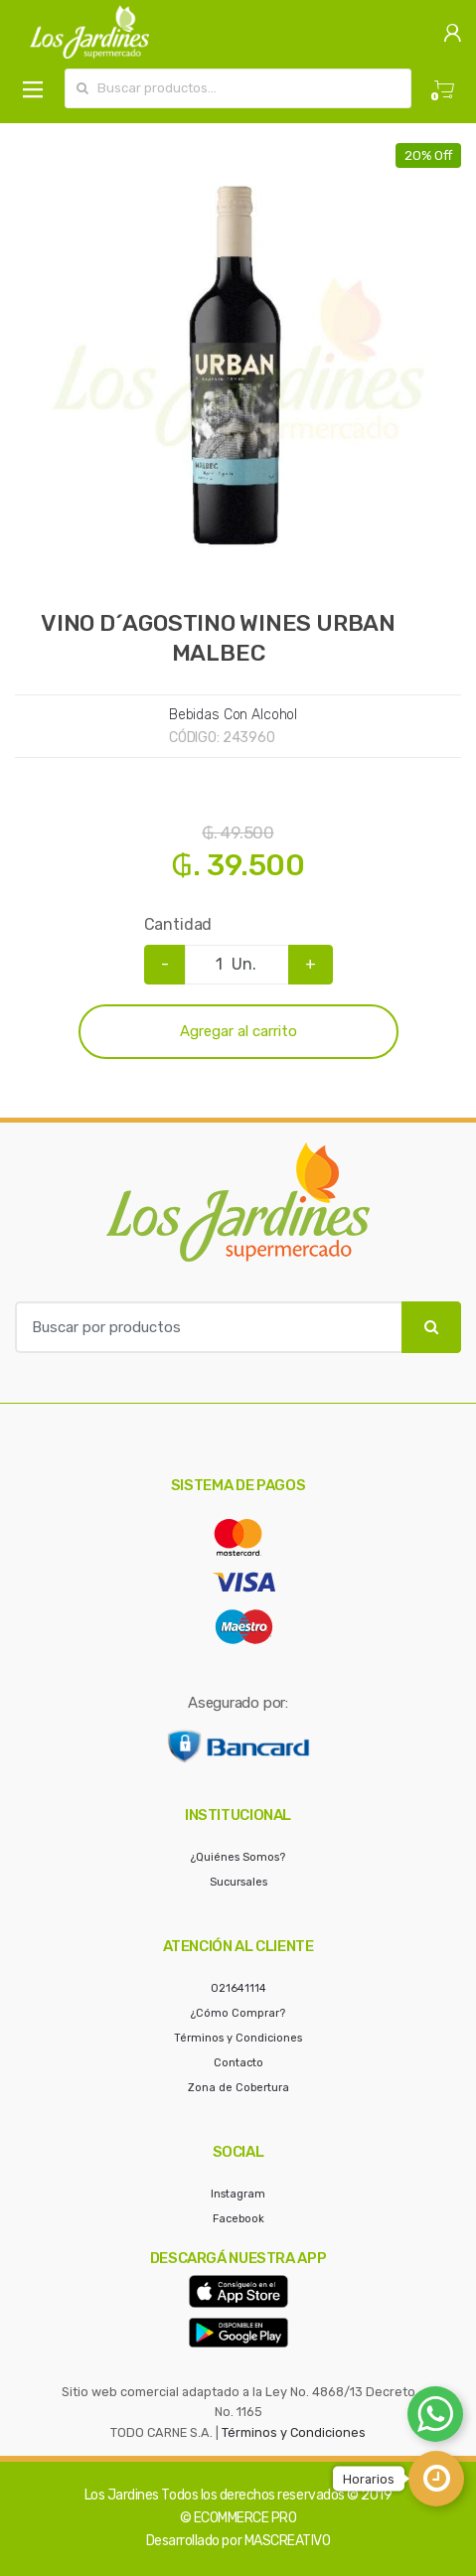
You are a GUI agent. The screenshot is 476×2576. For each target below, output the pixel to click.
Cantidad (178, 924)
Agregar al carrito (238, 1031)
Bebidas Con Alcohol (233, 714)
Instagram (238, 2194)
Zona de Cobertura (238, 2087)
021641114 (238, 1988)
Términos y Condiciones (238, 2038)
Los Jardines (121, 2495)
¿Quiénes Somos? (238, 1857)
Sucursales (238, 1882)
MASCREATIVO (287, 2540)
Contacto (238, 2062)
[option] (238, 366)
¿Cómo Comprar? (238, 2013)
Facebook (238, 2218)
